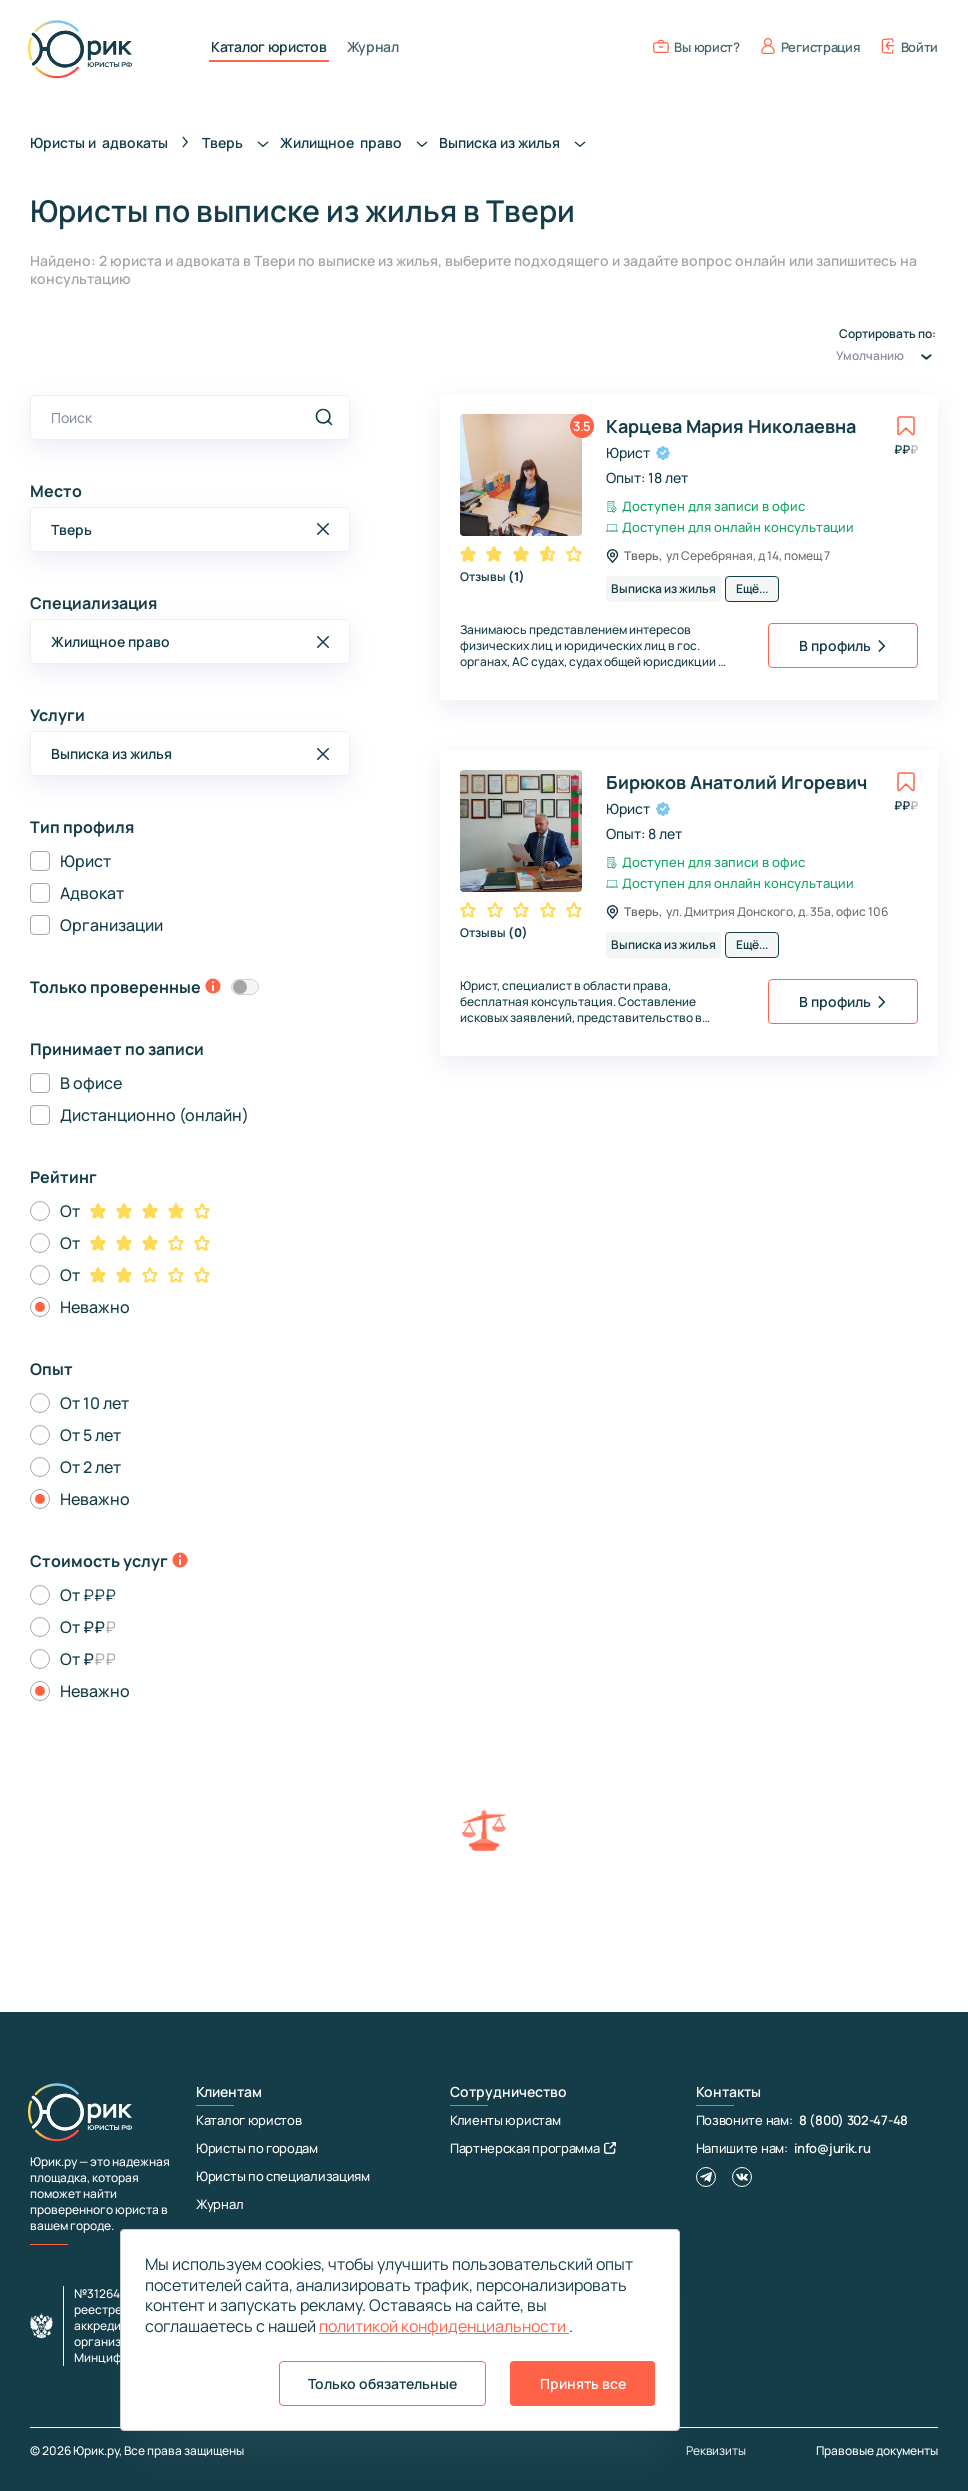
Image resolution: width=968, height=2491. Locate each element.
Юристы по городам (257, 2148)
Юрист (85, 861)
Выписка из (518, 142)
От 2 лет (90, 1467)
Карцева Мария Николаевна (731, 426)
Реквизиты (716, 2451)
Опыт (51, 1369)
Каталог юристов (269, 47)
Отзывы (492, 576)
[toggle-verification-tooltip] (213, 988)
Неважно (95, 1307)
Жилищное (359, 142)
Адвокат (92, 893)
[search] (324, 417)
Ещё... (752, 588)
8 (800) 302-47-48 (853, 2120)
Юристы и (99, 142)
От (70, 1211)
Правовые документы (877, 2450)
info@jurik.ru (832, 2148)
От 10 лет (94, 1403)
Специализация (93, 603)
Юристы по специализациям (283, 2176)
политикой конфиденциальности (444, 2326)
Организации (111, 925)
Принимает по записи (117, 1049)
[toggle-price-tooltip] (180, 1562)
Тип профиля (82, 827)
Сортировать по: (887, 348)
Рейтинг (63, 1177)
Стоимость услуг (99, 1561)
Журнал (373, 47)
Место (56, 491)
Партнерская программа (533, 2148)
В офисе (91, 1083)
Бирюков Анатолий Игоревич (736, 782)
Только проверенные (115, 987)
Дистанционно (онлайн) (154, 1115)
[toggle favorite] (906, 426)
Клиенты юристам (505, 2120)
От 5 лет (90, 1435)
